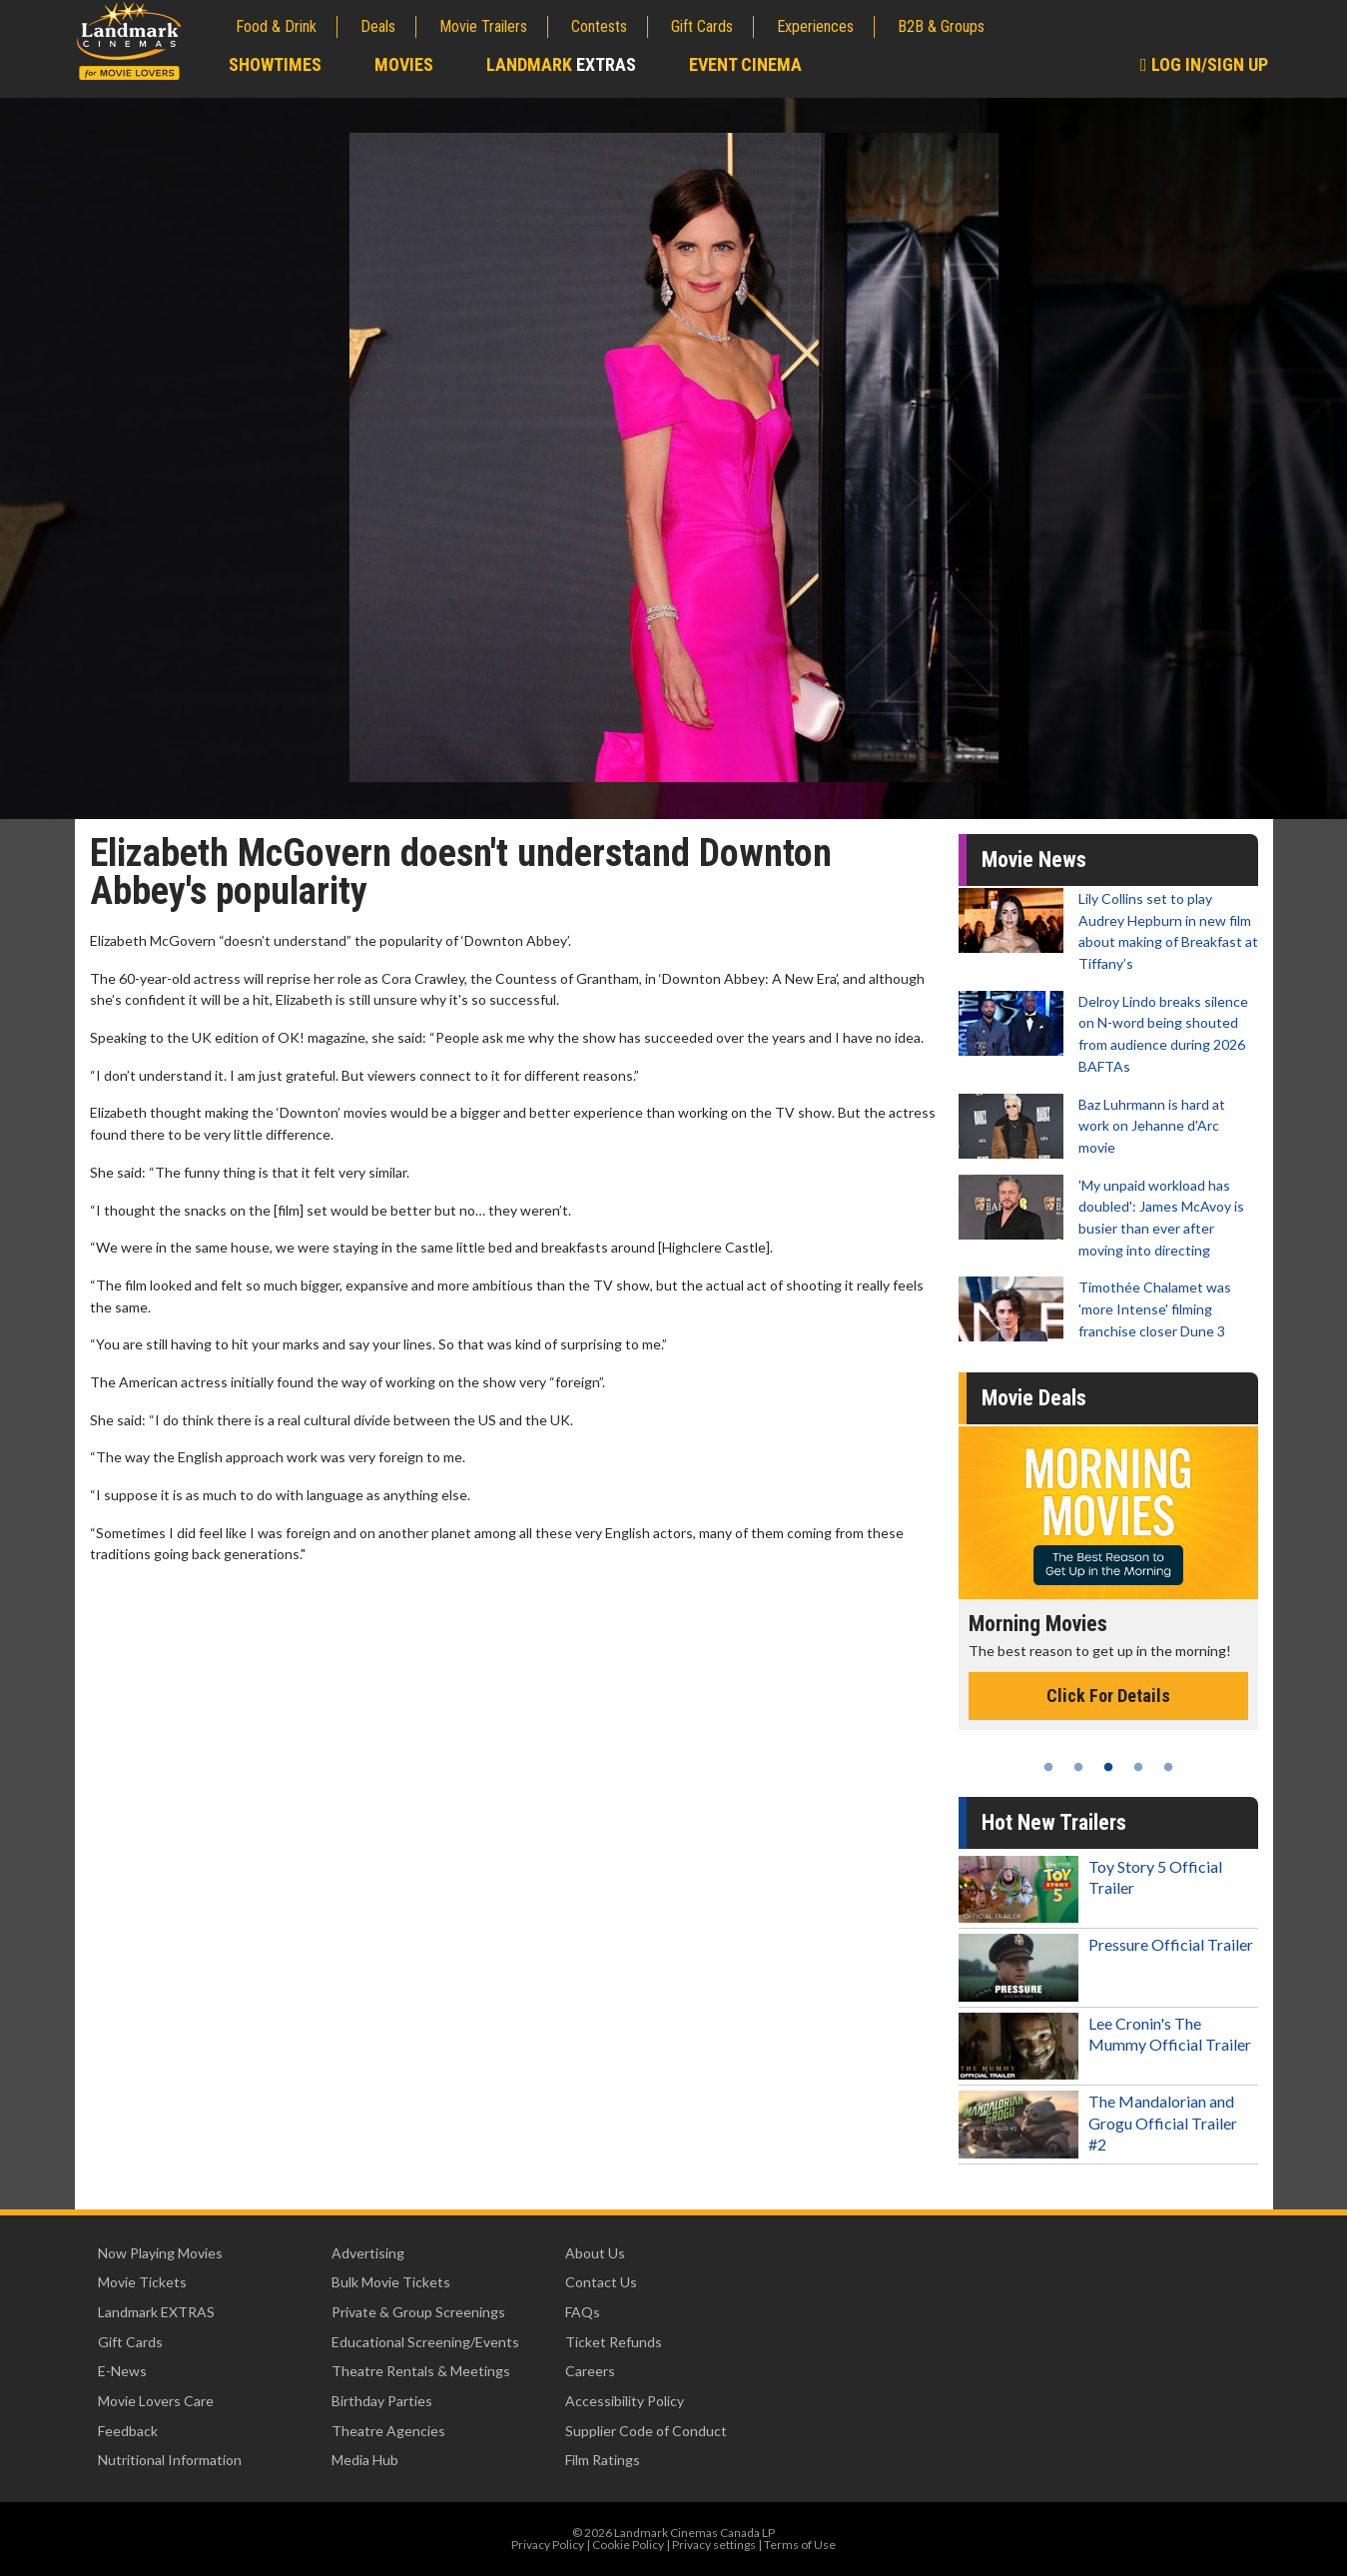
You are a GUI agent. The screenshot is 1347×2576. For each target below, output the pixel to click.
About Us (595, 2252)
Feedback (128, 2430)
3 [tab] (1108, 1767)
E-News (122, 2370)
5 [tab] (1168, 1767)
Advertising (368, 2252)
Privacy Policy (547, 2544)
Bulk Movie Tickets (391, 2281)
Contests (599, 26)
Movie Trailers (483, 26)
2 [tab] (1078, 1767)
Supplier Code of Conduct (646, 2430)
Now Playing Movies (160, 2252)
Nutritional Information (170, 2459)
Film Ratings (602, 2459)
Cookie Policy (628, 2544)
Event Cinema (745, 64)
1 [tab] (1048, 1767)
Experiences (815, 26)
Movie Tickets (142, 2281)
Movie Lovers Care (156, 2400)
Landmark (561, 64)
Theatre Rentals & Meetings (421, 2370)
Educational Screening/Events (425, 2341)
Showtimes (275, 64)
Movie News (1034, 859)
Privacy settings (714, 2544)
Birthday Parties (382, 2400)
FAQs (582, 2311)
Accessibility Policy (624, 2400)
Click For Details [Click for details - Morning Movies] (1108, 1695)
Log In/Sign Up (1204, 64)
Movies (403, 64)
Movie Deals (1034, 1397)
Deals (377, 26)
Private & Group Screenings (418, 2311)
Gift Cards (702, 26)
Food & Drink (276, 26)
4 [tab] (1138, 1767)
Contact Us (601, 2281)
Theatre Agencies (388, 2430)
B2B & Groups (941, 26)
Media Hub (365, 2459)
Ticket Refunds (613, 2341)
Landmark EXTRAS (156, 2311)
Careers (590, 2370)
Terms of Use (800, 2544)
